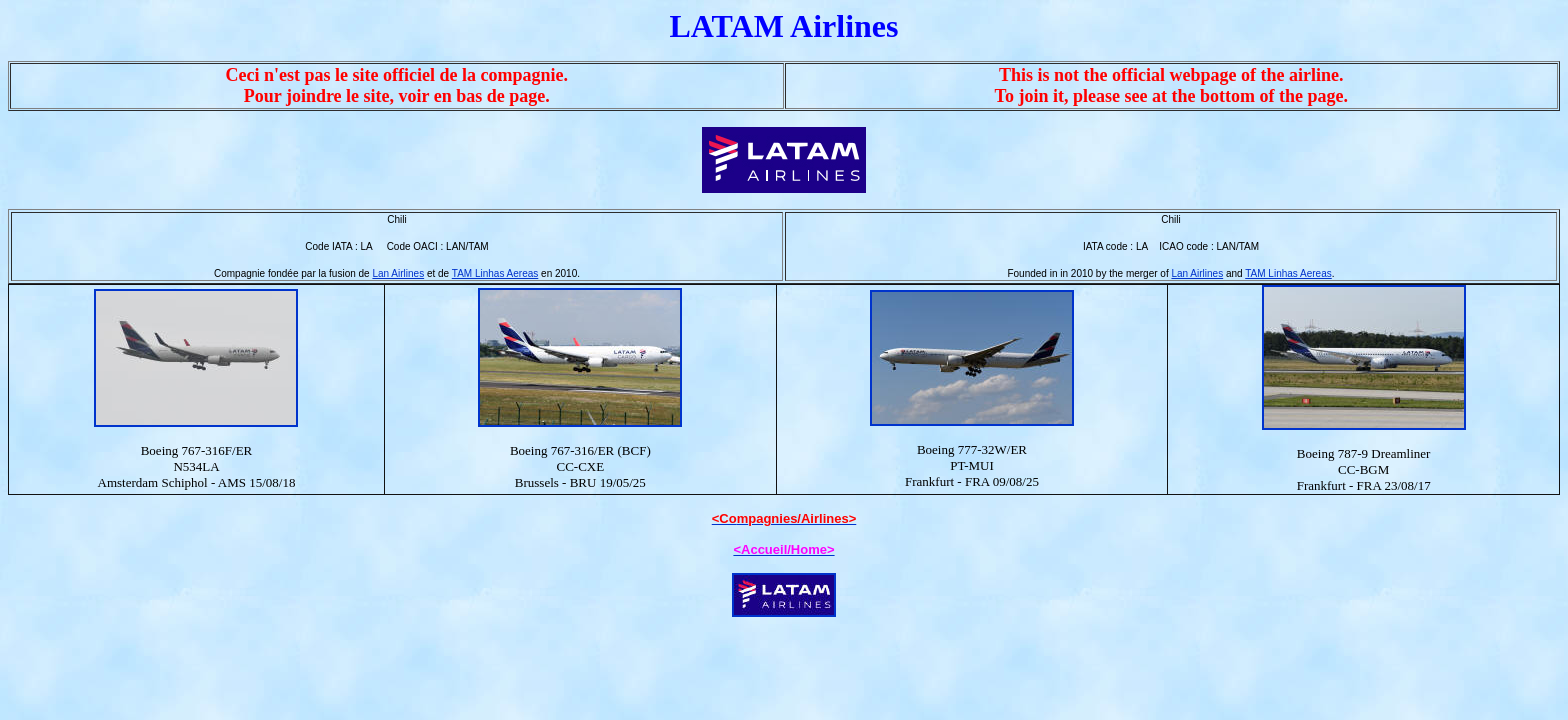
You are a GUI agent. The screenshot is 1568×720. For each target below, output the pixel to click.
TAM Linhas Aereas (495, 273)
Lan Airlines (398, 273)
